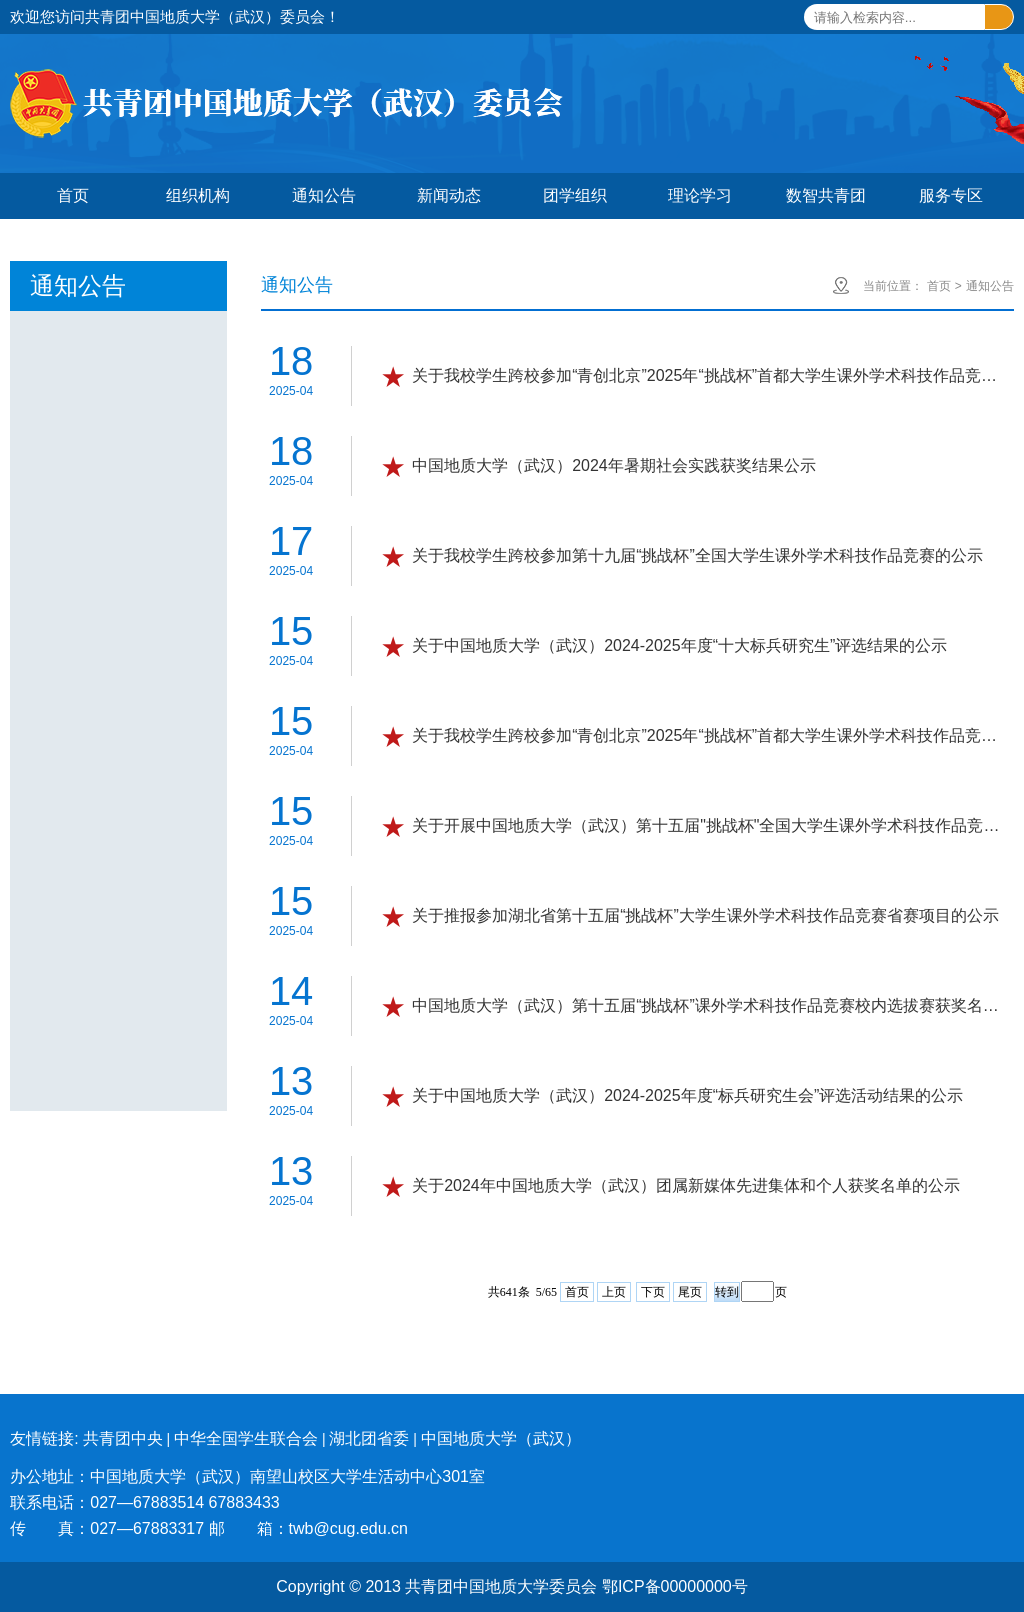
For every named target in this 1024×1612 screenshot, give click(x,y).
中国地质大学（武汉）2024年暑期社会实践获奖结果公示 (614, 465)
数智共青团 (826, 195)
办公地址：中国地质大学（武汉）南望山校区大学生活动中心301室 (247, 1476)
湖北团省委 (369, 1438)
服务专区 (951, 195)
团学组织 (575, 195)
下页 (653, 1292)
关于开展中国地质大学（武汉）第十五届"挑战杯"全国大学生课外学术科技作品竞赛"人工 (711, 825)
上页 (614, 1292)
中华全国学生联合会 (246, 1438)
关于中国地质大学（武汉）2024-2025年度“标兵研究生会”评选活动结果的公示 (687, 1095)
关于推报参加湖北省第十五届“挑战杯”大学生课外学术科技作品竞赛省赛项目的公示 (705, 915)
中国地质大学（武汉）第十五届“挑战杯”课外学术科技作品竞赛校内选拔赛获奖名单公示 (711, 1005)
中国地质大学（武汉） (501, 1438)
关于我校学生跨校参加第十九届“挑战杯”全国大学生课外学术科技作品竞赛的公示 (697, 555)
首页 (73, 195)
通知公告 (324, 195)
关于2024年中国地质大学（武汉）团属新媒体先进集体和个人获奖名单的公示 (686, 1185)
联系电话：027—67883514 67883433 (145, 1502)
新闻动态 (449, 195)
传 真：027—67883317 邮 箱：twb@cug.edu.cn (209, 1528)
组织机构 (198, 195)
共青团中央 (123, 1438)
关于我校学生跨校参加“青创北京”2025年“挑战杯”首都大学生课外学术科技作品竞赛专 (711, 375)
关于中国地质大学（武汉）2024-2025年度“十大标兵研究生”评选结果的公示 (679, 645)
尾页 (690, 1292)
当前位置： (893, 286)
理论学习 (700, 195)
